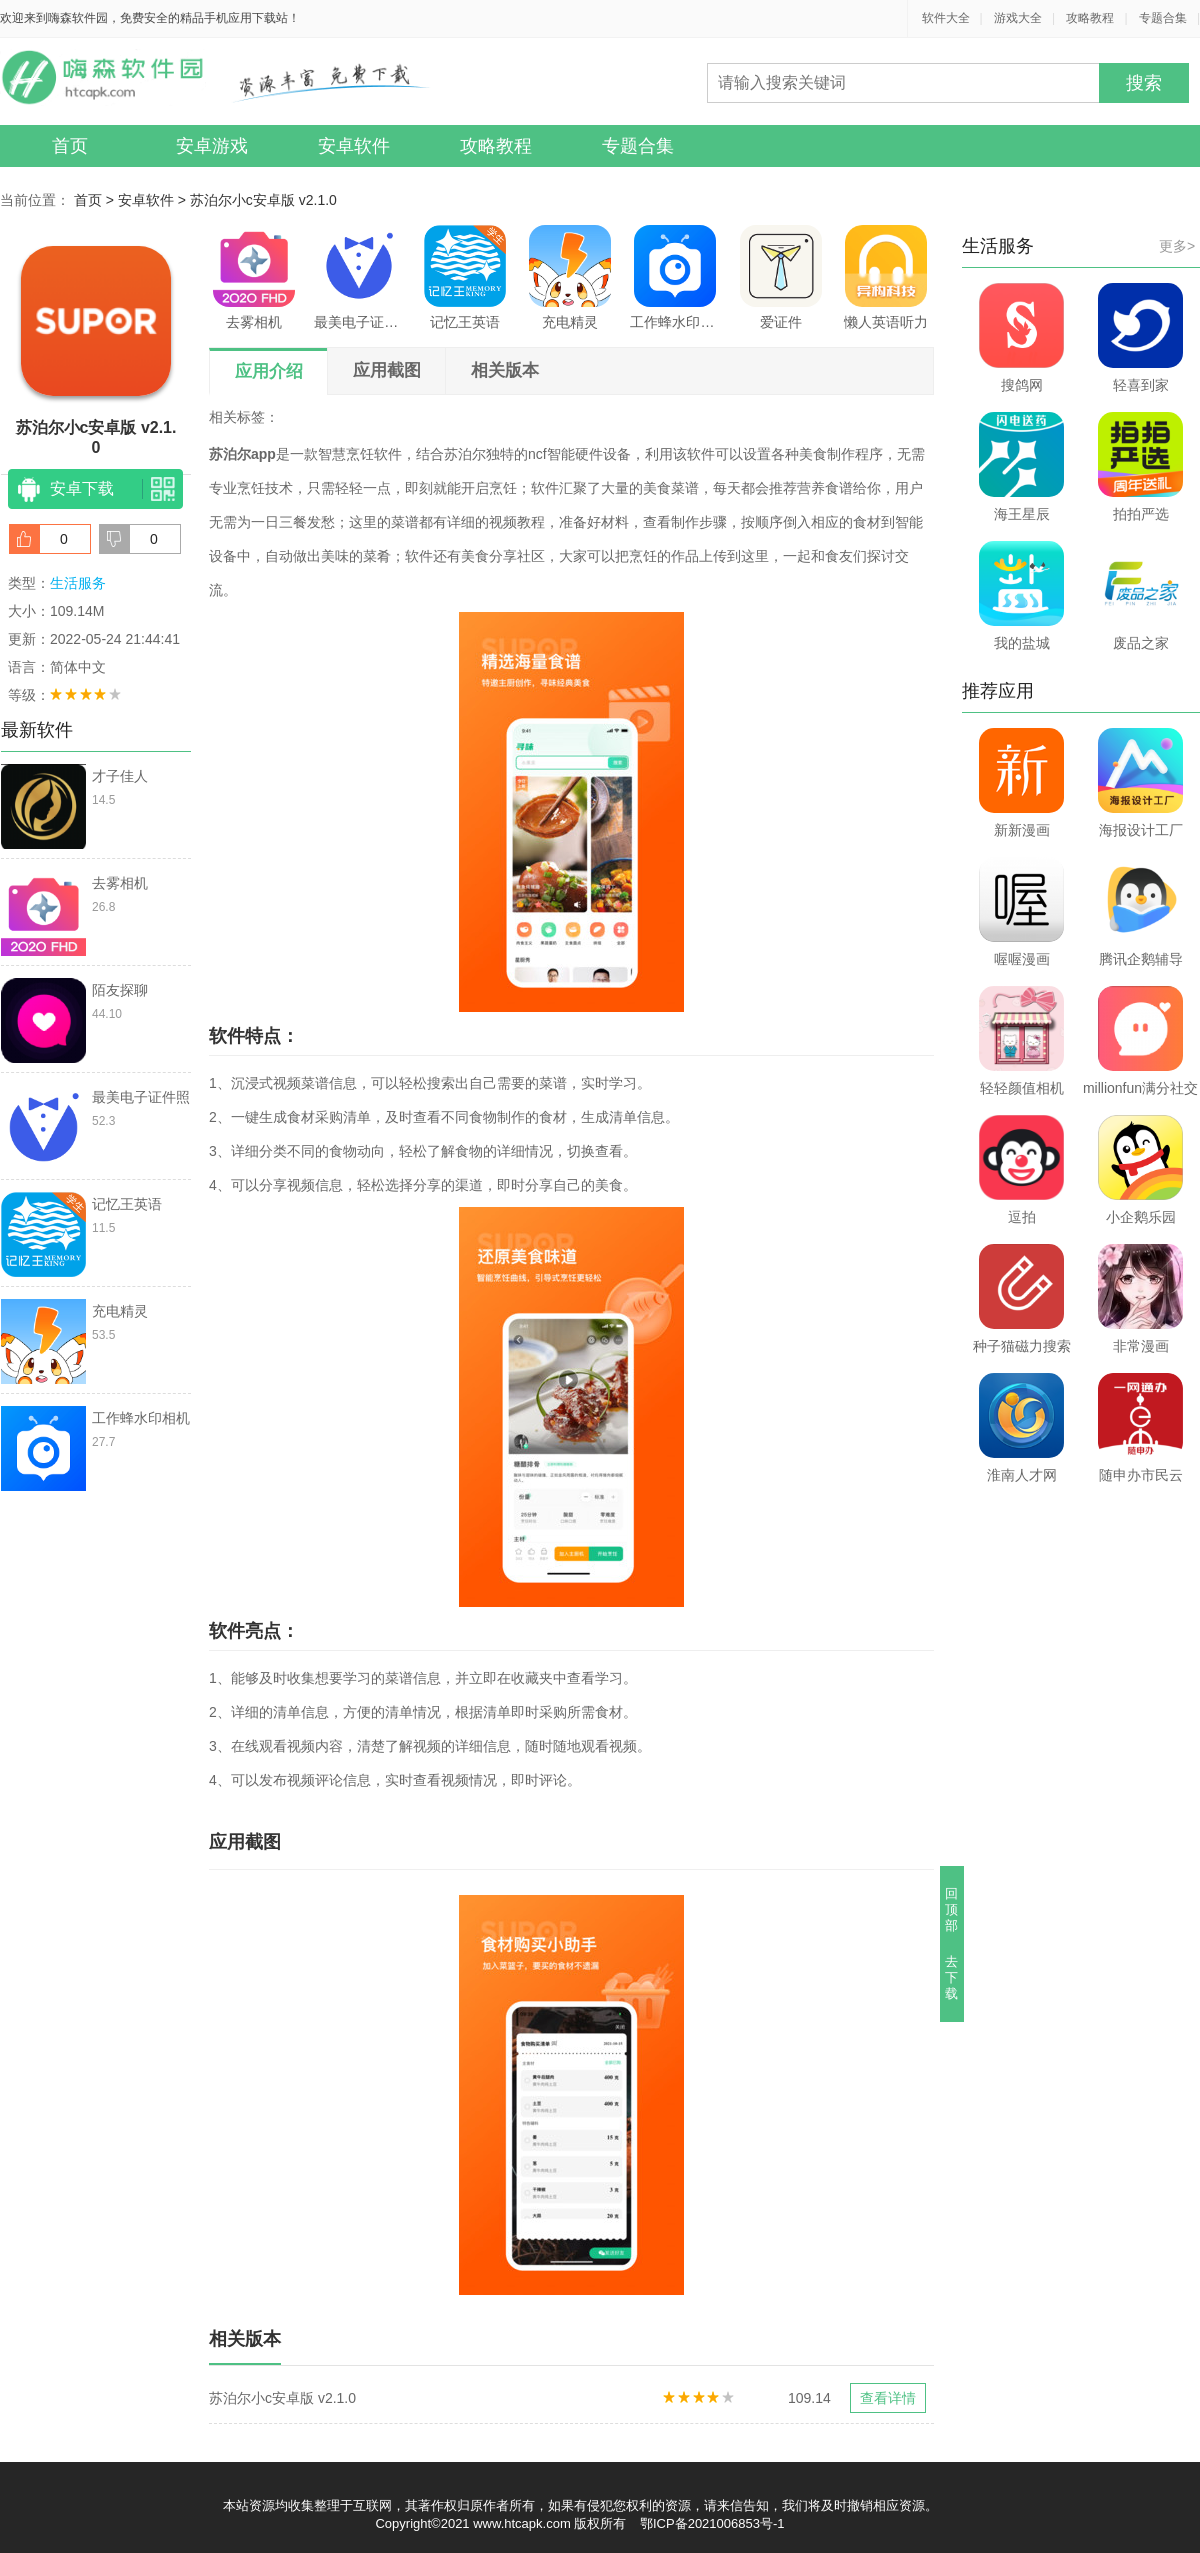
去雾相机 (254, 277)
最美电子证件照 (359, 277)
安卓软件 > (154, 200)
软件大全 (946, 18)
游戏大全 (1018, 18)
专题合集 (1163, 18)
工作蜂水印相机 (675, 277)
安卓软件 (354, 146)
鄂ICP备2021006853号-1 (712, 2523)
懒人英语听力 (886, 277)
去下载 (952, 1977)
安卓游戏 (212, 146)
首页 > (96, 200)
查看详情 (888, 2398)
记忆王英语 (465, 277)
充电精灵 (570, 277)
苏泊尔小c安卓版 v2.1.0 (263, 200)
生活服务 (78, 583)
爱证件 (781, 277)
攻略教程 (1090, 18)
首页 (70, 146)
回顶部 (952, 1909)
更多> (1177, 246)
